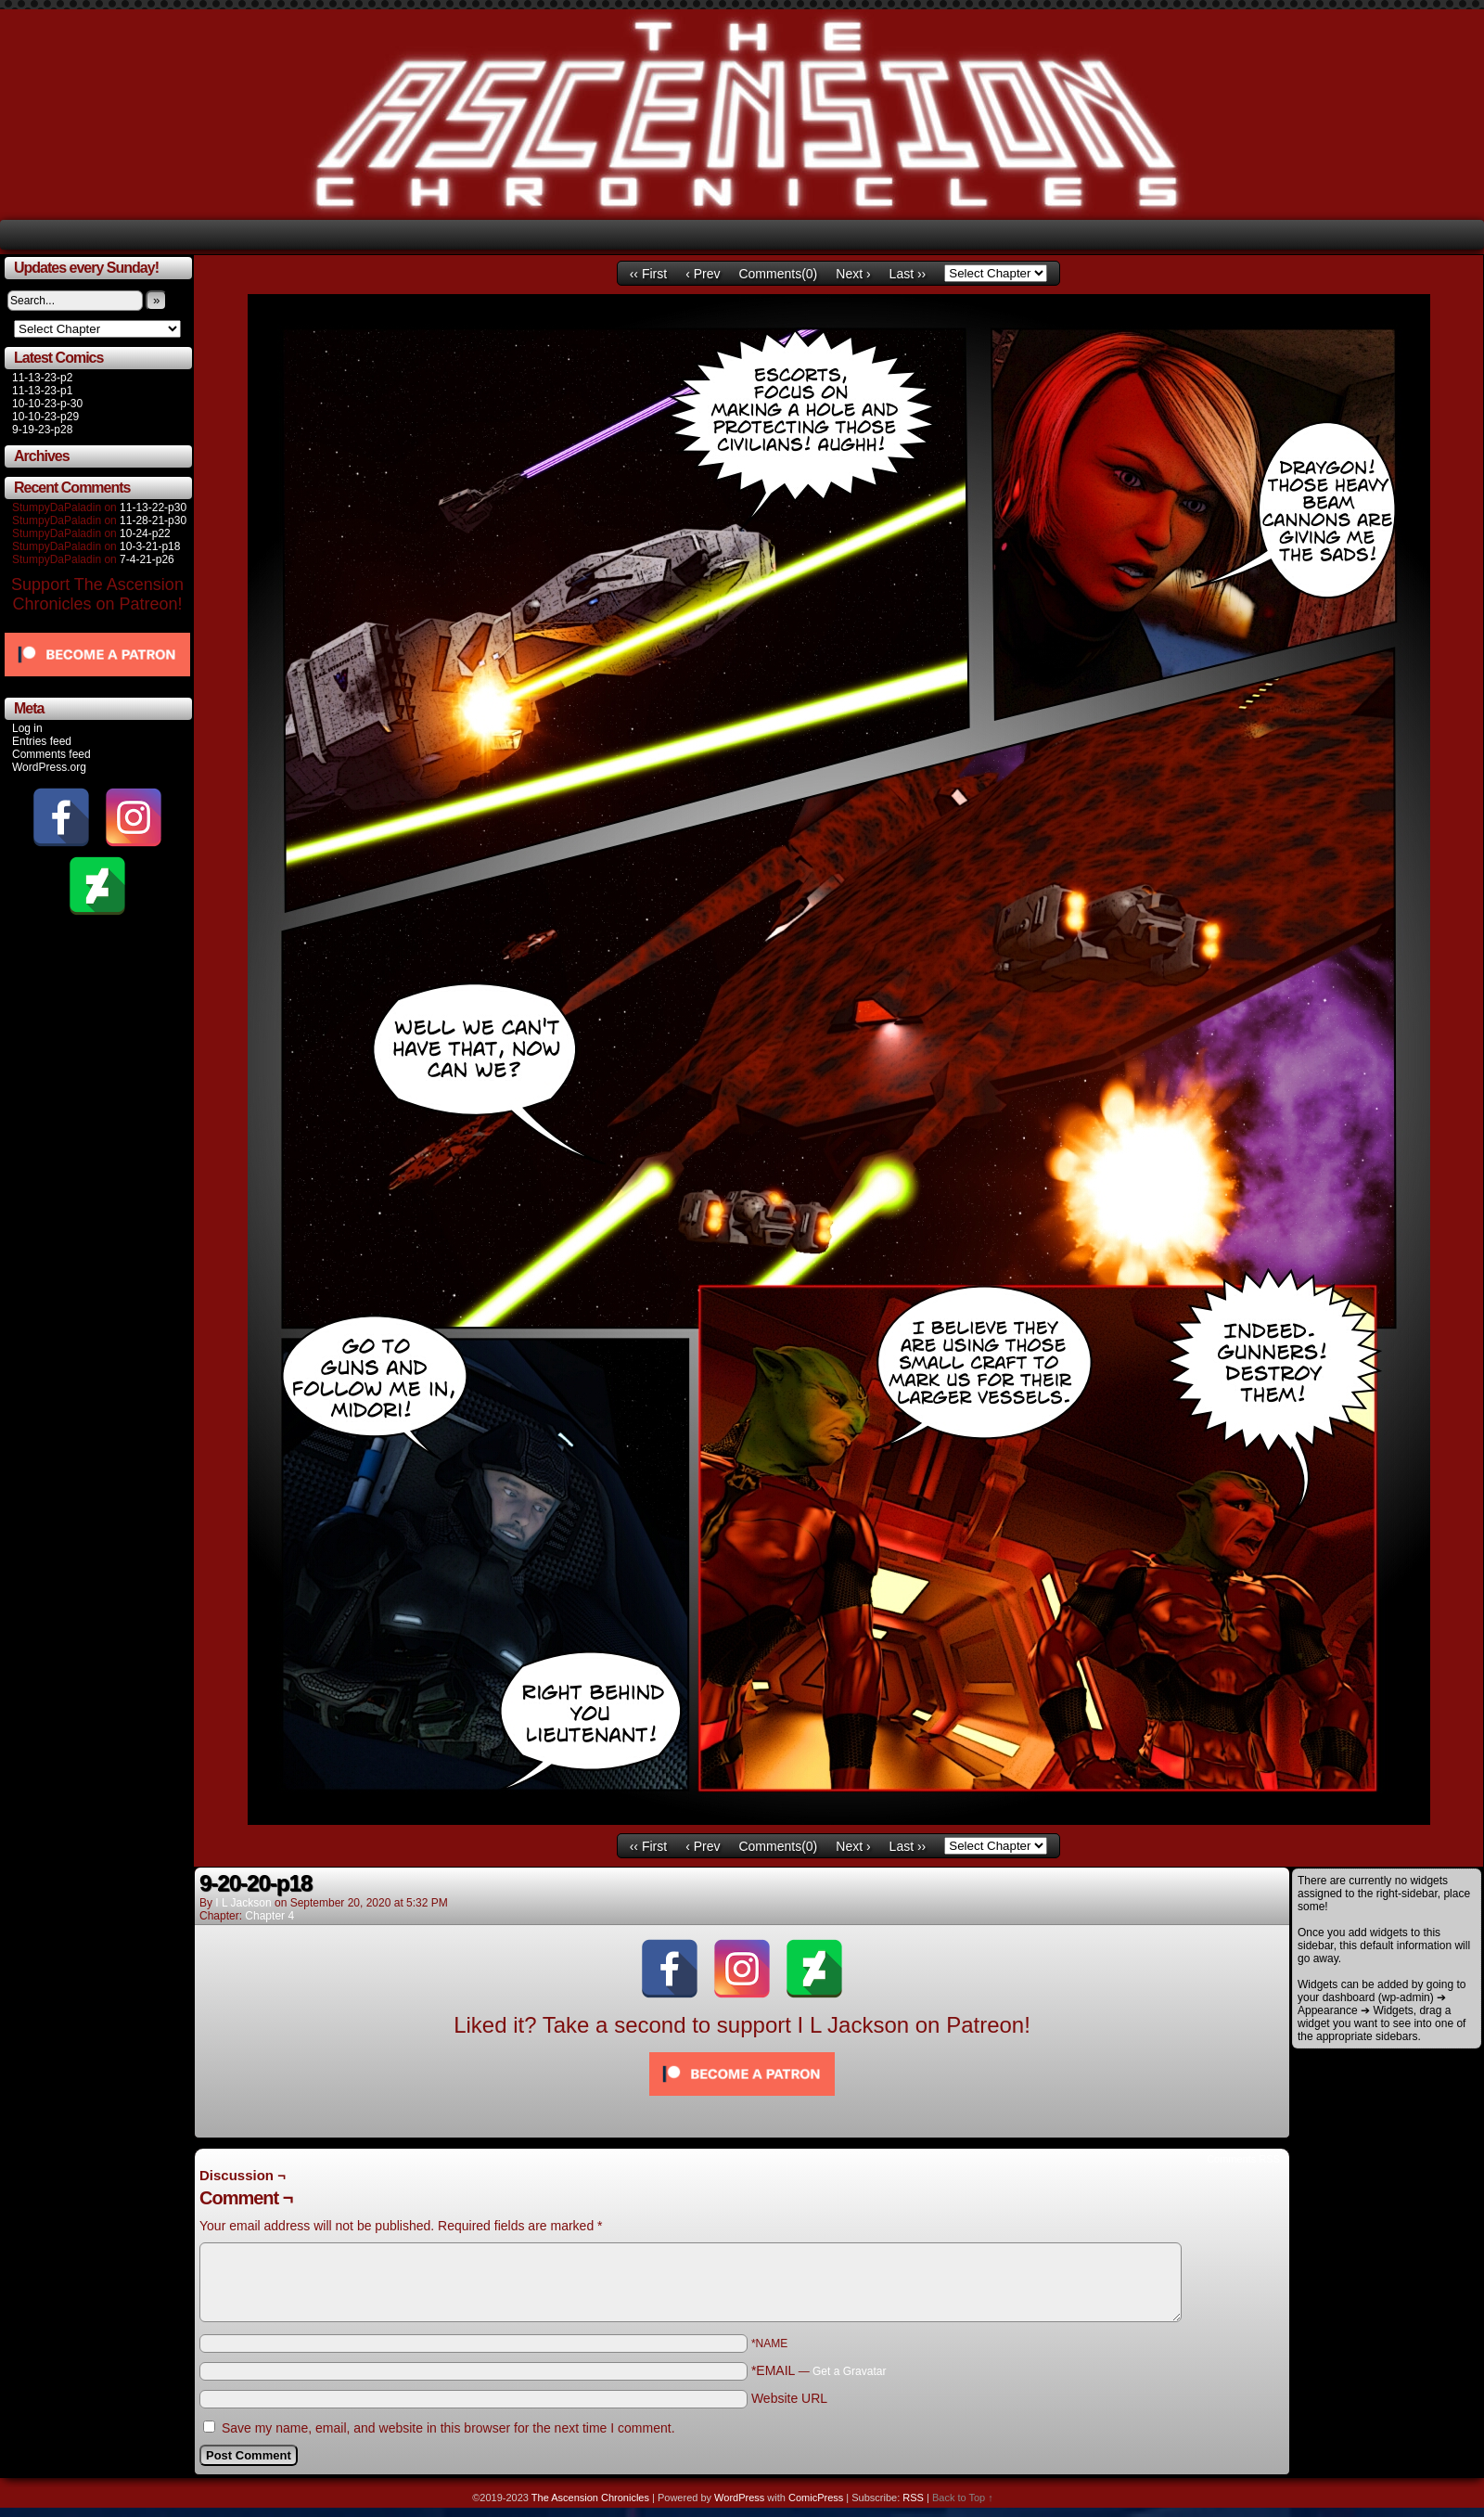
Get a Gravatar (849, 2371)
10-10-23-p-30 (47, 403)
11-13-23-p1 (42, 390)
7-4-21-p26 (147, 559)
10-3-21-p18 (150, 546)
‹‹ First (648, 273)
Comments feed (51, 754)
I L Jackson (243, 1902)
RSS (913, 2497)
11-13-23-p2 (42, 377)
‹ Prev (702, 273)
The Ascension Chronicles (590, 2497)
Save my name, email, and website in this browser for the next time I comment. (448, 2428)
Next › (853, 273)
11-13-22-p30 (153, 507)
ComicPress (815, 2497)
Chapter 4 (269, 1915)
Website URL (789, 2398)
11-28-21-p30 (153, 520)
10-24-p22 (145, 533)
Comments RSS (1243, 2158)
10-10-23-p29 (45, 416)
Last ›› (908, 273)
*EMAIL (819, 2370)
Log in (27, 728)
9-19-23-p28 (42, 429)
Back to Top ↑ (962, 2497)
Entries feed (41, 741)
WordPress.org (49, 767)
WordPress (739, 2497)
